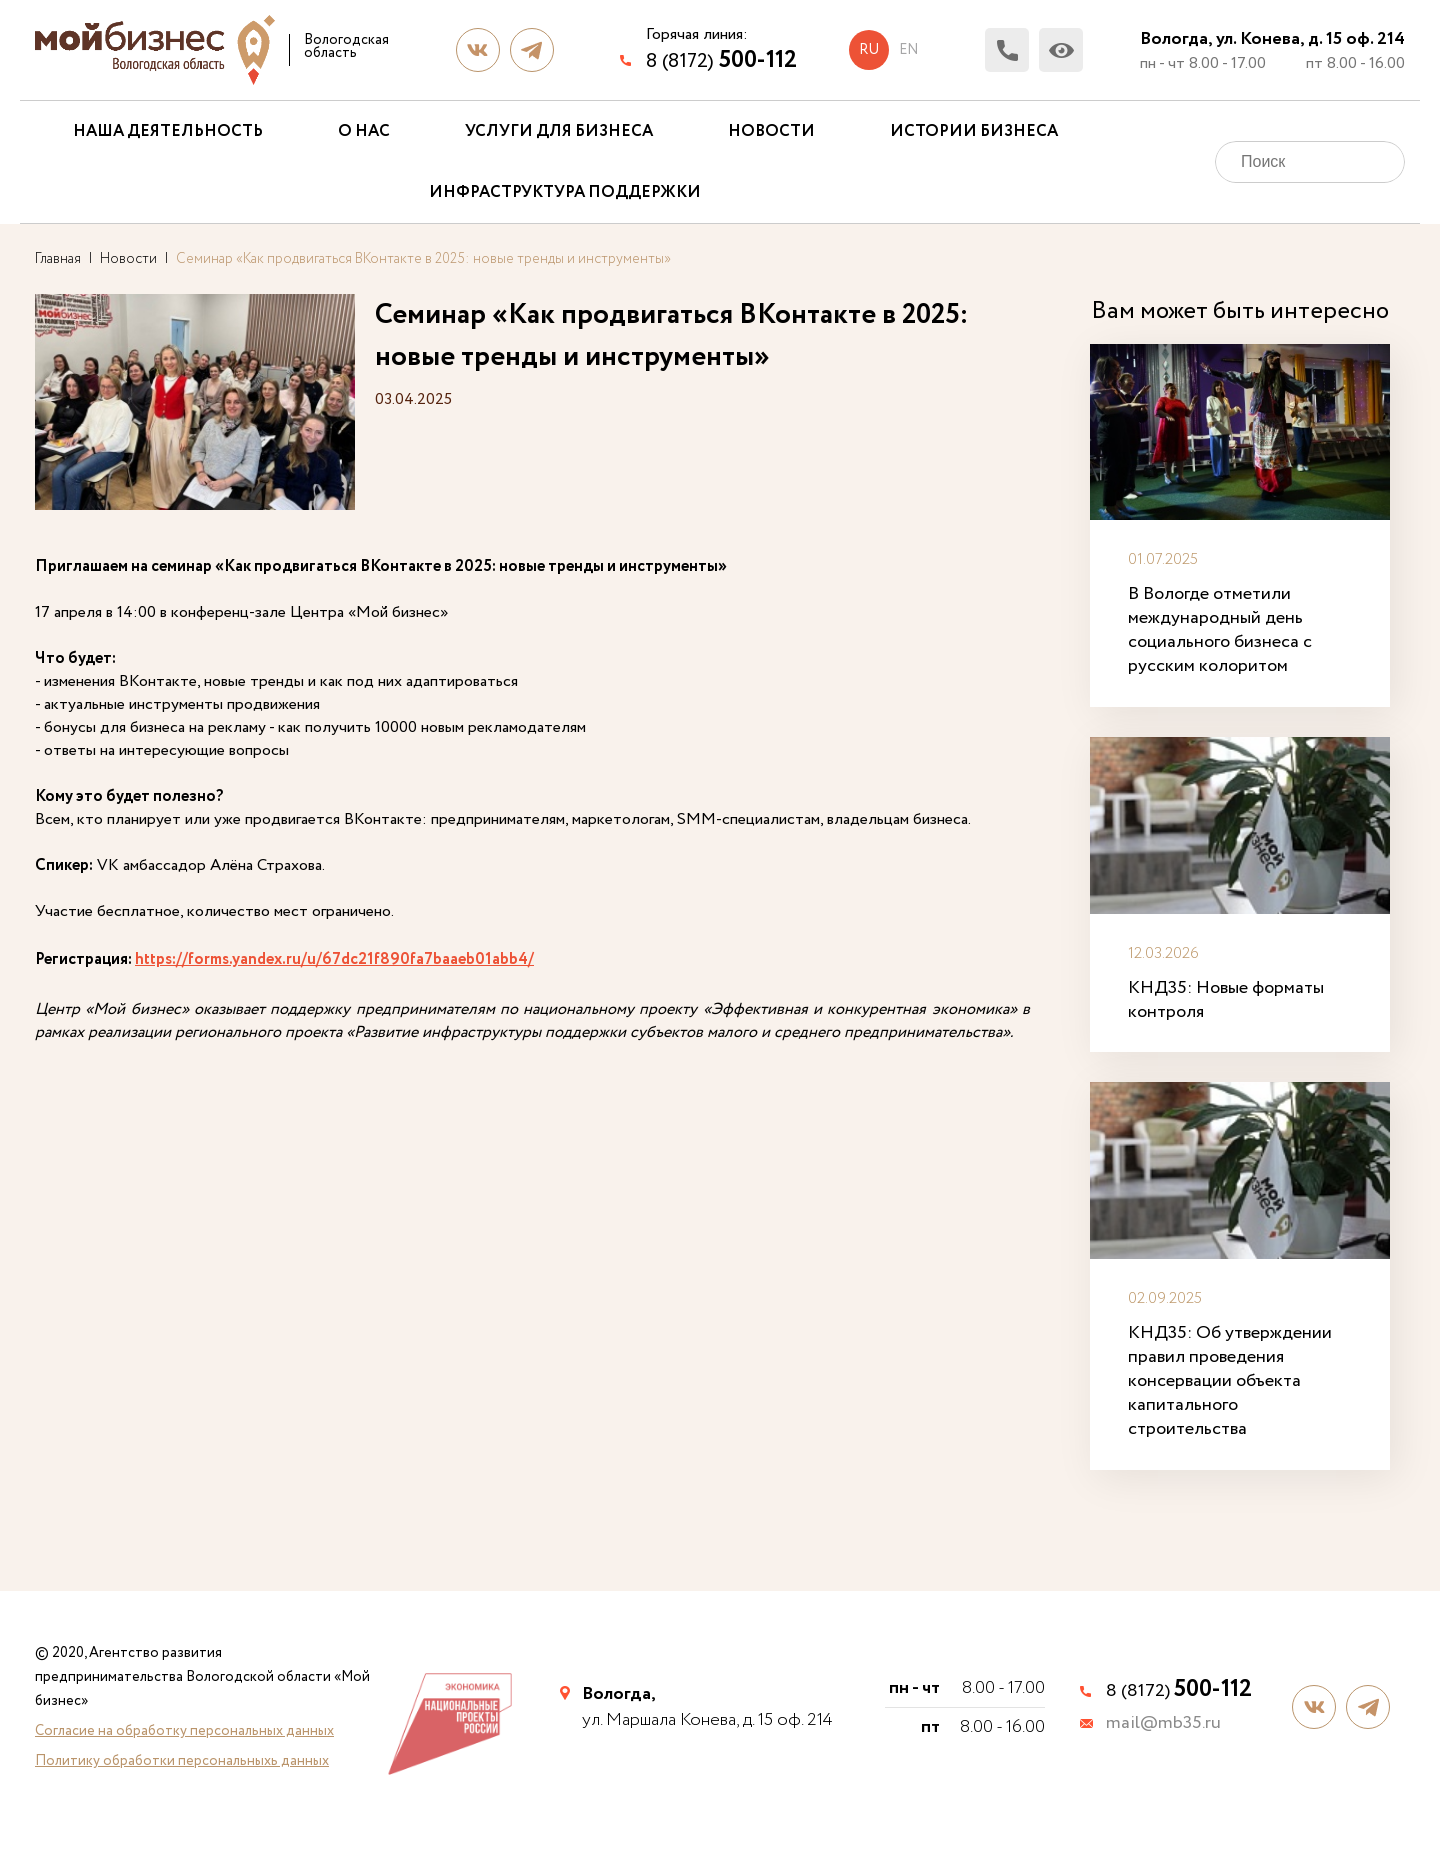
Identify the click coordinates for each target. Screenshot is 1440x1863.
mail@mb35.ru (1163, 1724)
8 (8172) (721, 60)
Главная (58, 259)
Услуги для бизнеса (559, 131)
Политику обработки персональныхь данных (182, 1761)
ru (869, 50)
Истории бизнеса (974, 131)
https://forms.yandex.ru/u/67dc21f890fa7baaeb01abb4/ (334, 959)
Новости (771, 131)
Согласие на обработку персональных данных (184, 1731)
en (908, 50)
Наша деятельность (168, 131)
